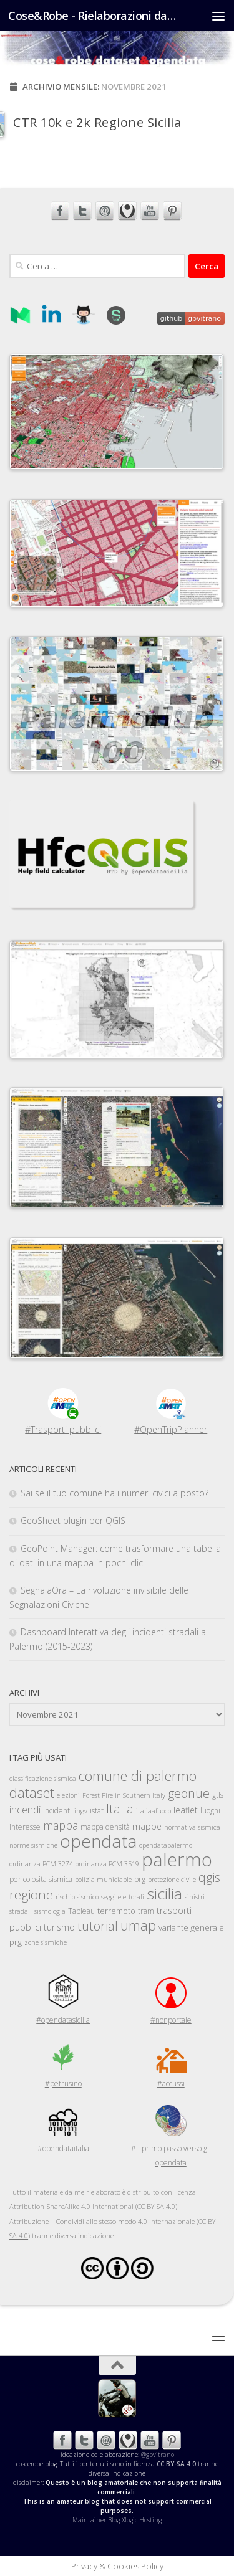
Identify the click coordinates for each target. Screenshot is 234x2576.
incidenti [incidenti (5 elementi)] (57, 1810)
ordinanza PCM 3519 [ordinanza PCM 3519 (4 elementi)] (107, 1864)
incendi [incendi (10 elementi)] (25, 1810)
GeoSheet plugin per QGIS (73, 1520)
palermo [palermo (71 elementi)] (177, 1859)
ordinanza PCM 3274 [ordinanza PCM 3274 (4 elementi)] (41, 1864)
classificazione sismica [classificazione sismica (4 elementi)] (42, 1778)
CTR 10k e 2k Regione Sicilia (97, 122)
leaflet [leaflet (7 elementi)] (185, 1810)
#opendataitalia (63, 2148)
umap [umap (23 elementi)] (138, 1925)
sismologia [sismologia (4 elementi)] (50, 1911)
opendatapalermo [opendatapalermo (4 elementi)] (165, 1845)
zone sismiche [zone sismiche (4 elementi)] (45, 1942)
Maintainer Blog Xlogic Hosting (117, 2520)
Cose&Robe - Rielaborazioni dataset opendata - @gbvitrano (92, 15)
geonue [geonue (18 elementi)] (189, 1793)
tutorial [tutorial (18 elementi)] (97, 1926)
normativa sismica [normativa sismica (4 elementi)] (192, 1827)
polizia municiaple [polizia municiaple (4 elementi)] (103, 1879)
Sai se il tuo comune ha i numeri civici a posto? (114, 1493)
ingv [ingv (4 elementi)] (80, 1811)
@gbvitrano (157, 2454)
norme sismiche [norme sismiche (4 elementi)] (33, 1845)
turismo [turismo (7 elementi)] (59, 1927)
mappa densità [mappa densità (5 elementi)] (105, 1827)
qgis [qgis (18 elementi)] (209, 1877)
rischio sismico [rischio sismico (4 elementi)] (77, 1897)
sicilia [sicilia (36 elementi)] (164, 1893)
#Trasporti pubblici (63, 1429)
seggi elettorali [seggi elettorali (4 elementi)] (122, 1897)
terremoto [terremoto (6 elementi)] (116, 1910)
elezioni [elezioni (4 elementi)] (68, 1795)
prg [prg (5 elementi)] (139, 1879)
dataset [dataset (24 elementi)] (31, 1793)
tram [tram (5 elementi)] (146, 1911)
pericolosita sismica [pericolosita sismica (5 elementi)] (40, 1879)
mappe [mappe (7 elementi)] (147, 1826)
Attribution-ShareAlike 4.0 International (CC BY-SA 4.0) (93, 2206)
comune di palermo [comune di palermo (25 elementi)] (138, 1775)
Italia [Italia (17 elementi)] (120, 1808)
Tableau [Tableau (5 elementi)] (81, 1911)
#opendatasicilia (63, 2020)
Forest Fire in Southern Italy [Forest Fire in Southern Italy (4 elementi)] (123, 1795)
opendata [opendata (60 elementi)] (98, 1841)
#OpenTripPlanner (170, 1429)
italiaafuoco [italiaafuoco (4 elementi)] (153, 1811)
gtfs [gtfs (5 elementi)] (217, 1795)
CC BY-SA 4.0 (176, 2464)
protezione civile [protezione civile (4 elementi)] (172, 1879)
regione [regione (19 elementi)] (31, 1894)
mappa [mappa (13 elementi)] (60, 1825)
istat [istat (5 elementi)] (97, 1810)
